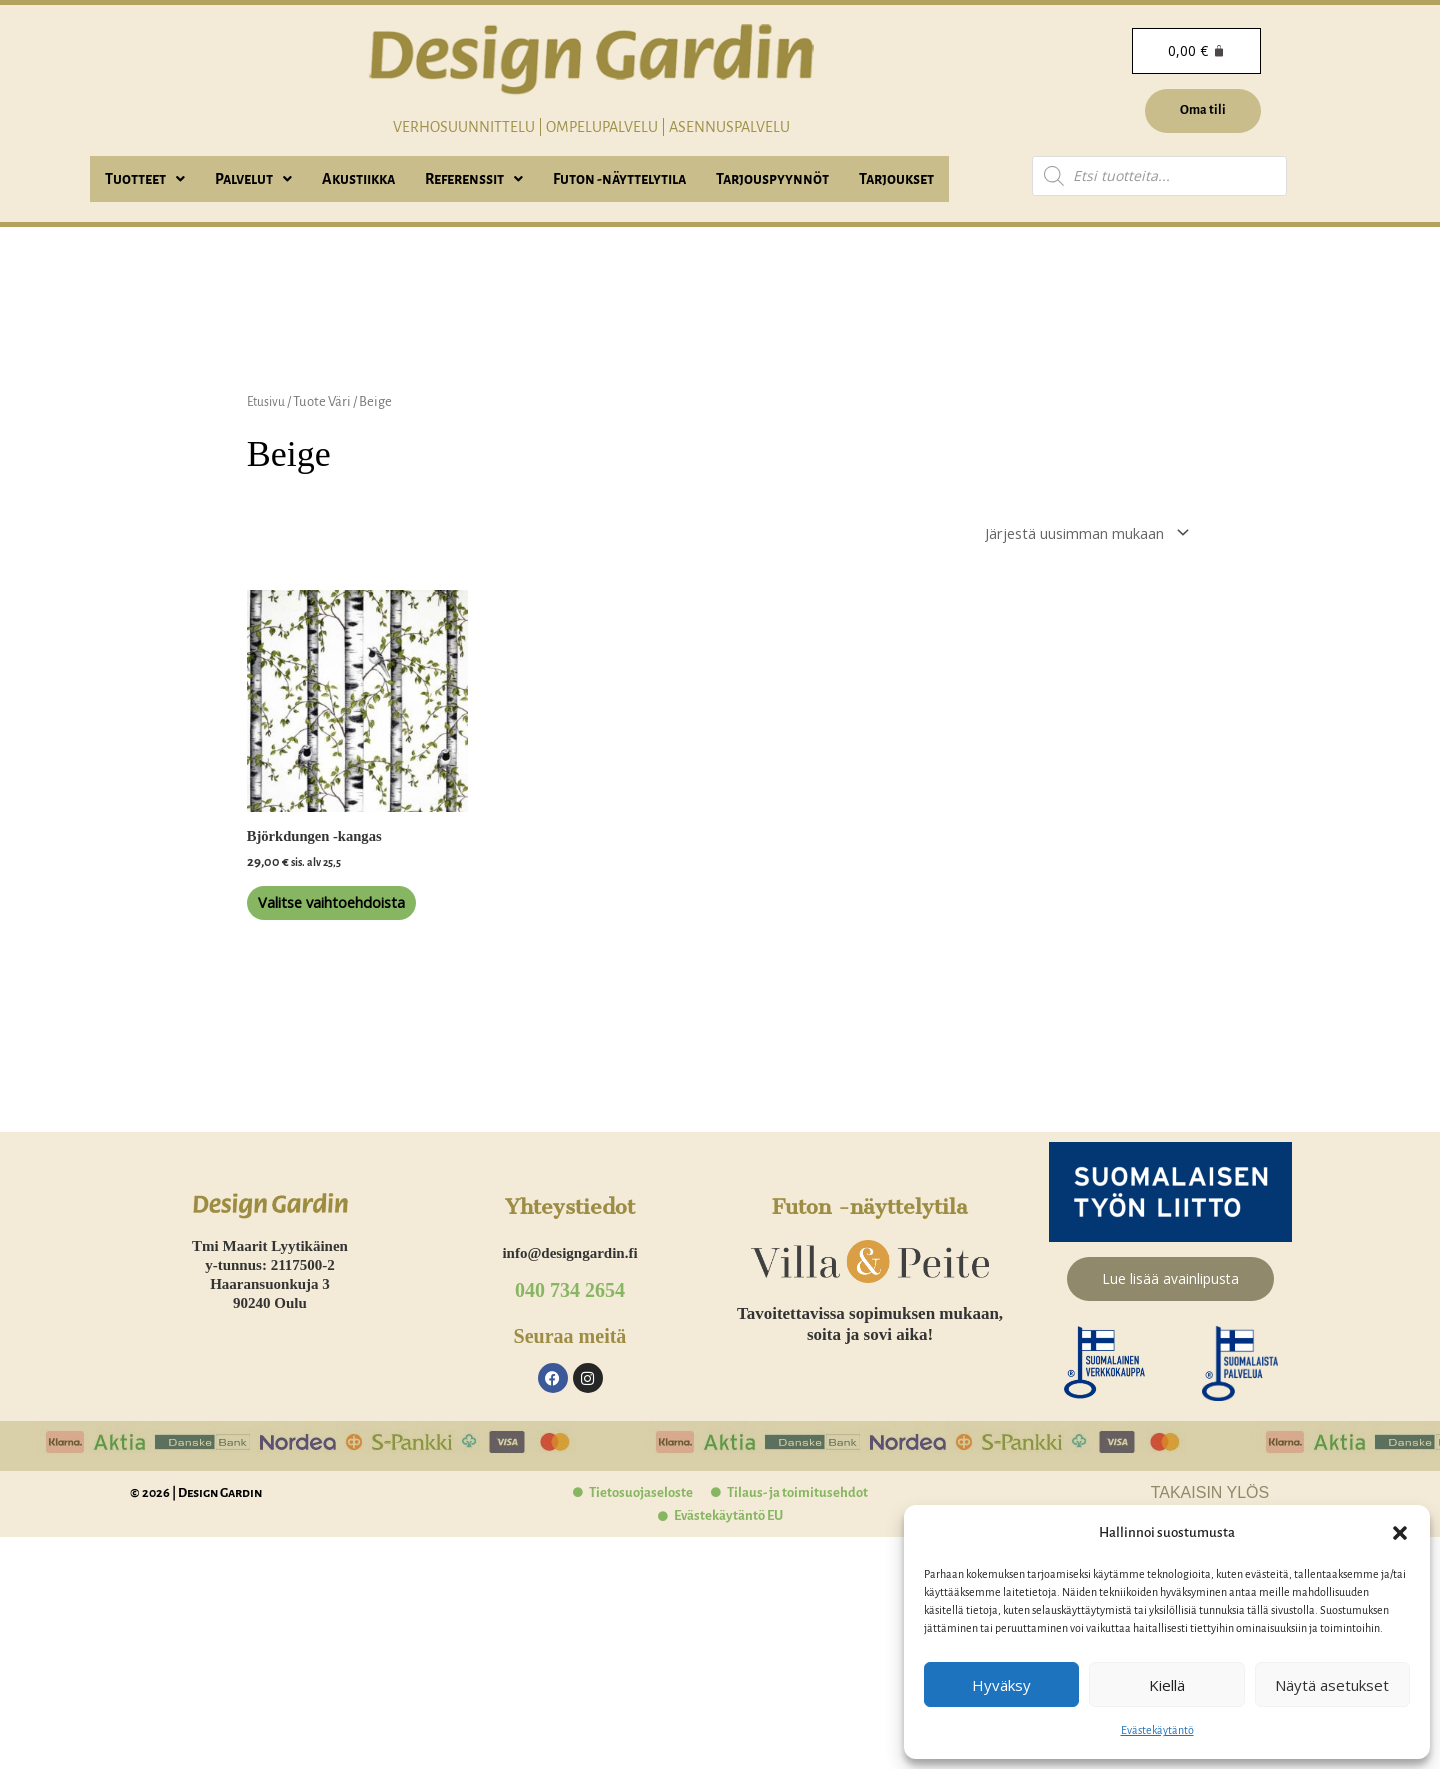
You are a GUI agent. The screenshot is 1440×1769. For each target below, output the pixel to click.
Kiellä (1167, 1685)
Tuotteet (145, 179)
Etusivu (268, 401)
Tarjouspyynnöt (772, 179)
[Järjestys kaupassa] (1068, 535)
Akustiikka (358, 179)
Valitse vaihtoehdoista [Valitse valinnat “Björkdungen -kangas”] (338, 928)
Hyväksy (1001, 1685)
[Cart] (1194, 50)
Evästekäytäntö (1157, 1730)
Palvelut (253, 179)
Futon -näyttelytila (619, 179)
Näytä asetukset (1332, 1685)
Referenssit (474, 179)
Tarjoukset (896, 179)
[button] (1400, 1533)
